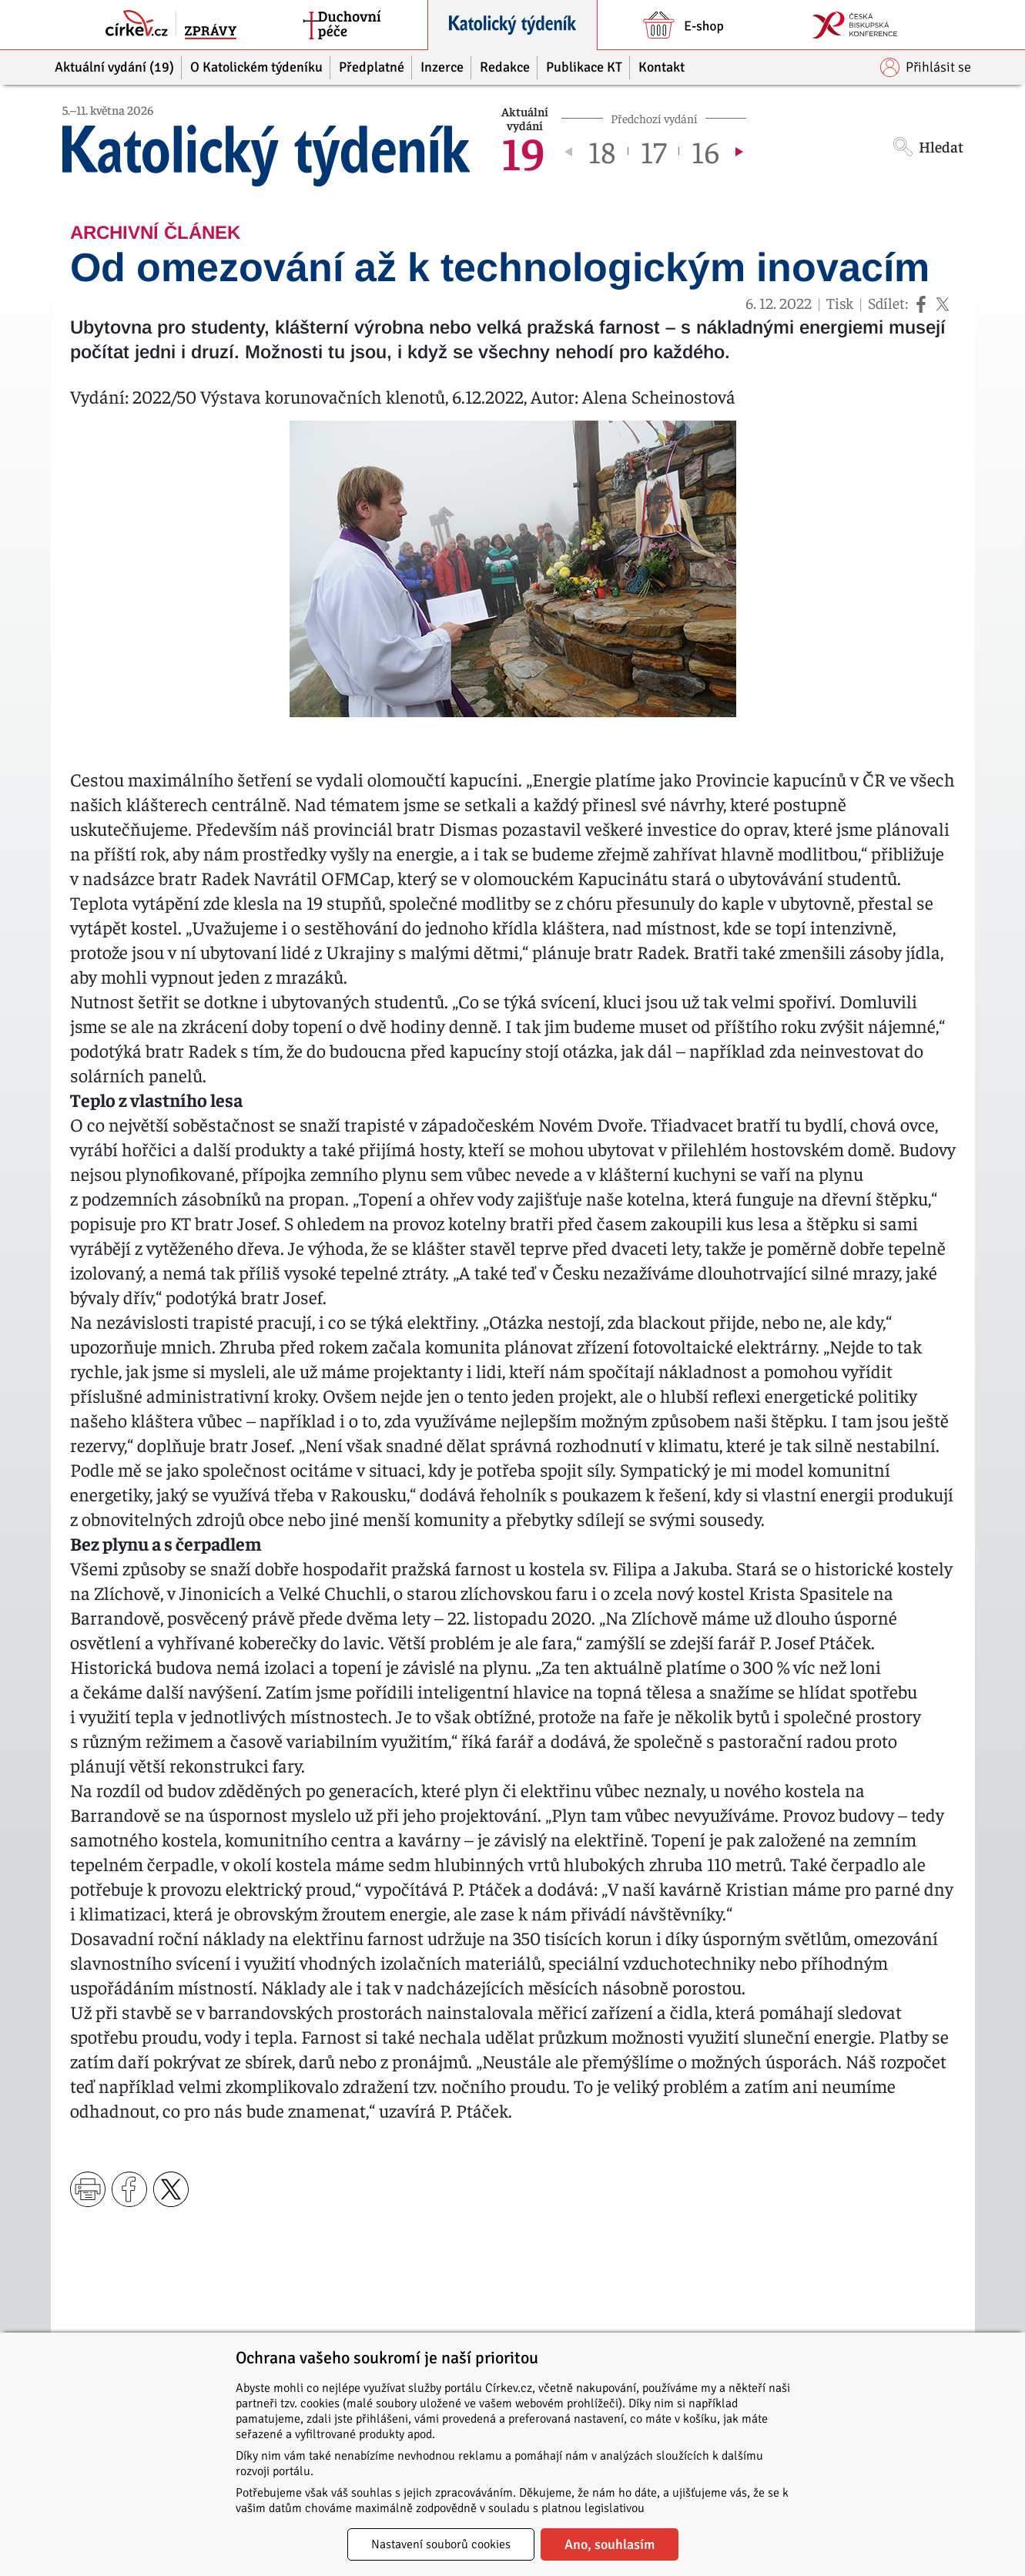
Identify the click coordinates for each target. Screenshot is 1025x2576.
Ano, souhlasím (609, 2544)
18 (601, 151)
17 (653, 151)
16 (705, 151)
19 (523, 151)
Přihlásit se (925, 67)
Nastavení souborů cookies (441, 2544)
